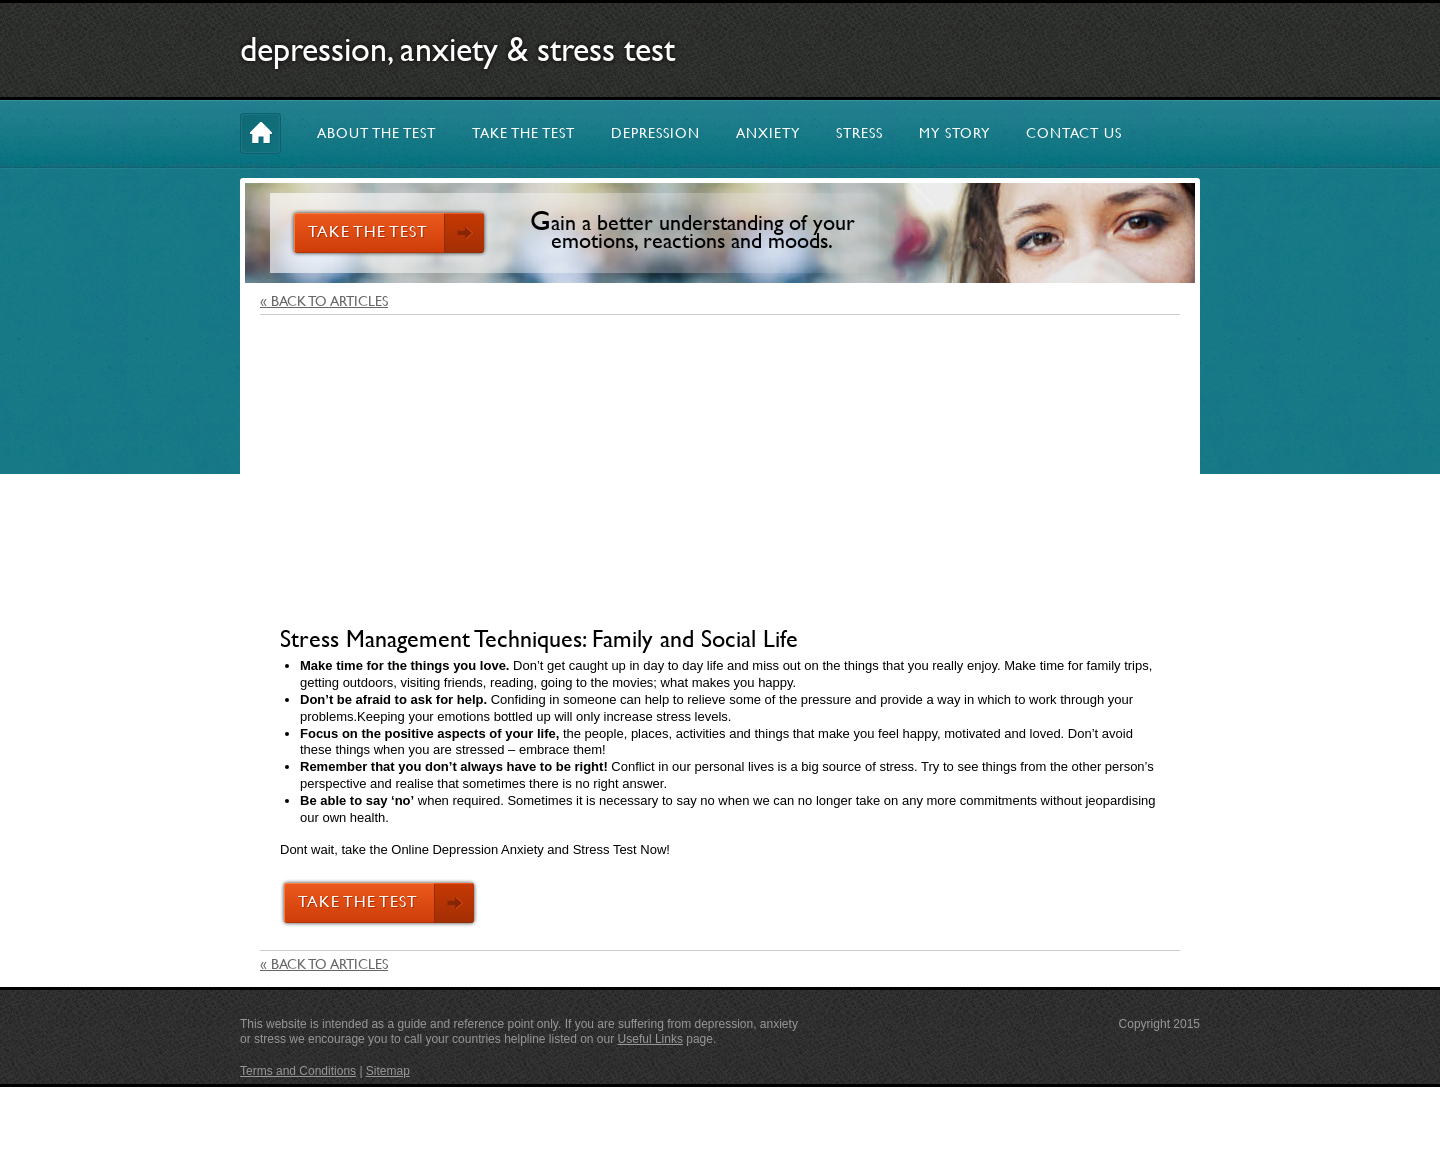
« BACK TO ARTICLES (324, 301)
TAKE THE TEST (523, 133)
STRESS (859, 133)
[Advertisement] (720, 475)
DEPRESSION (655, 133)
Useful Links (650, 1039)
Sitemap (388, 1071)
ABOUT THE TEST (376, 133)
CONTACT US (1074, 133)
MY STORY (954, 133)
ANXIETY (768, 133)
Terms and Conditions (298, 1071)
